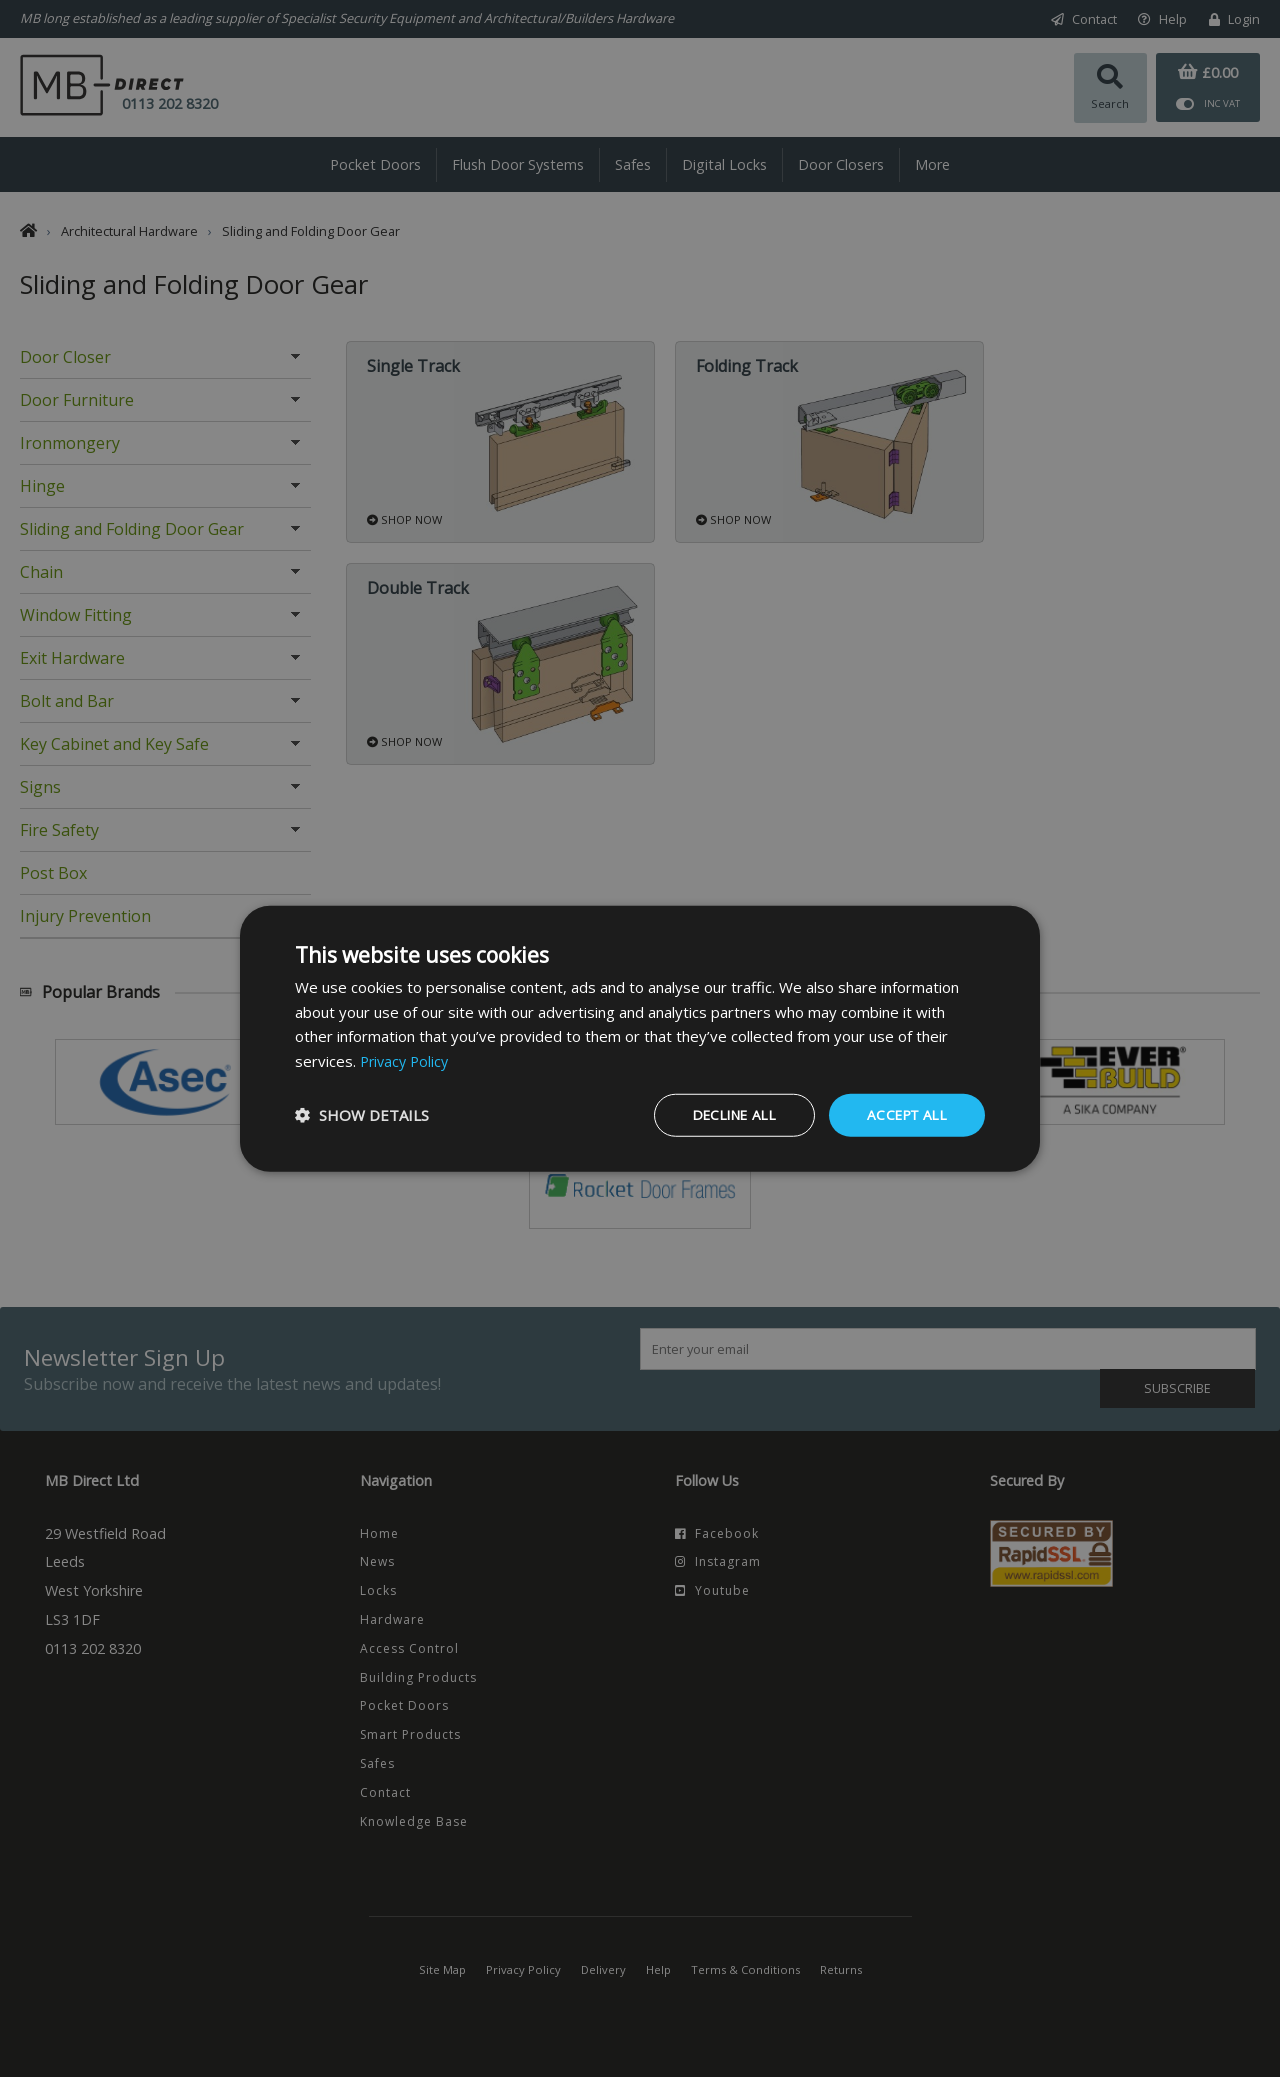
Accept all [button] (904, 1114)
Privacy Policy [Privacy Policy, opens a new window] (407, 1060)
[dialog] (640, 1038)
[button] (362, 1115)
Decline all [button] (724, 1114)
